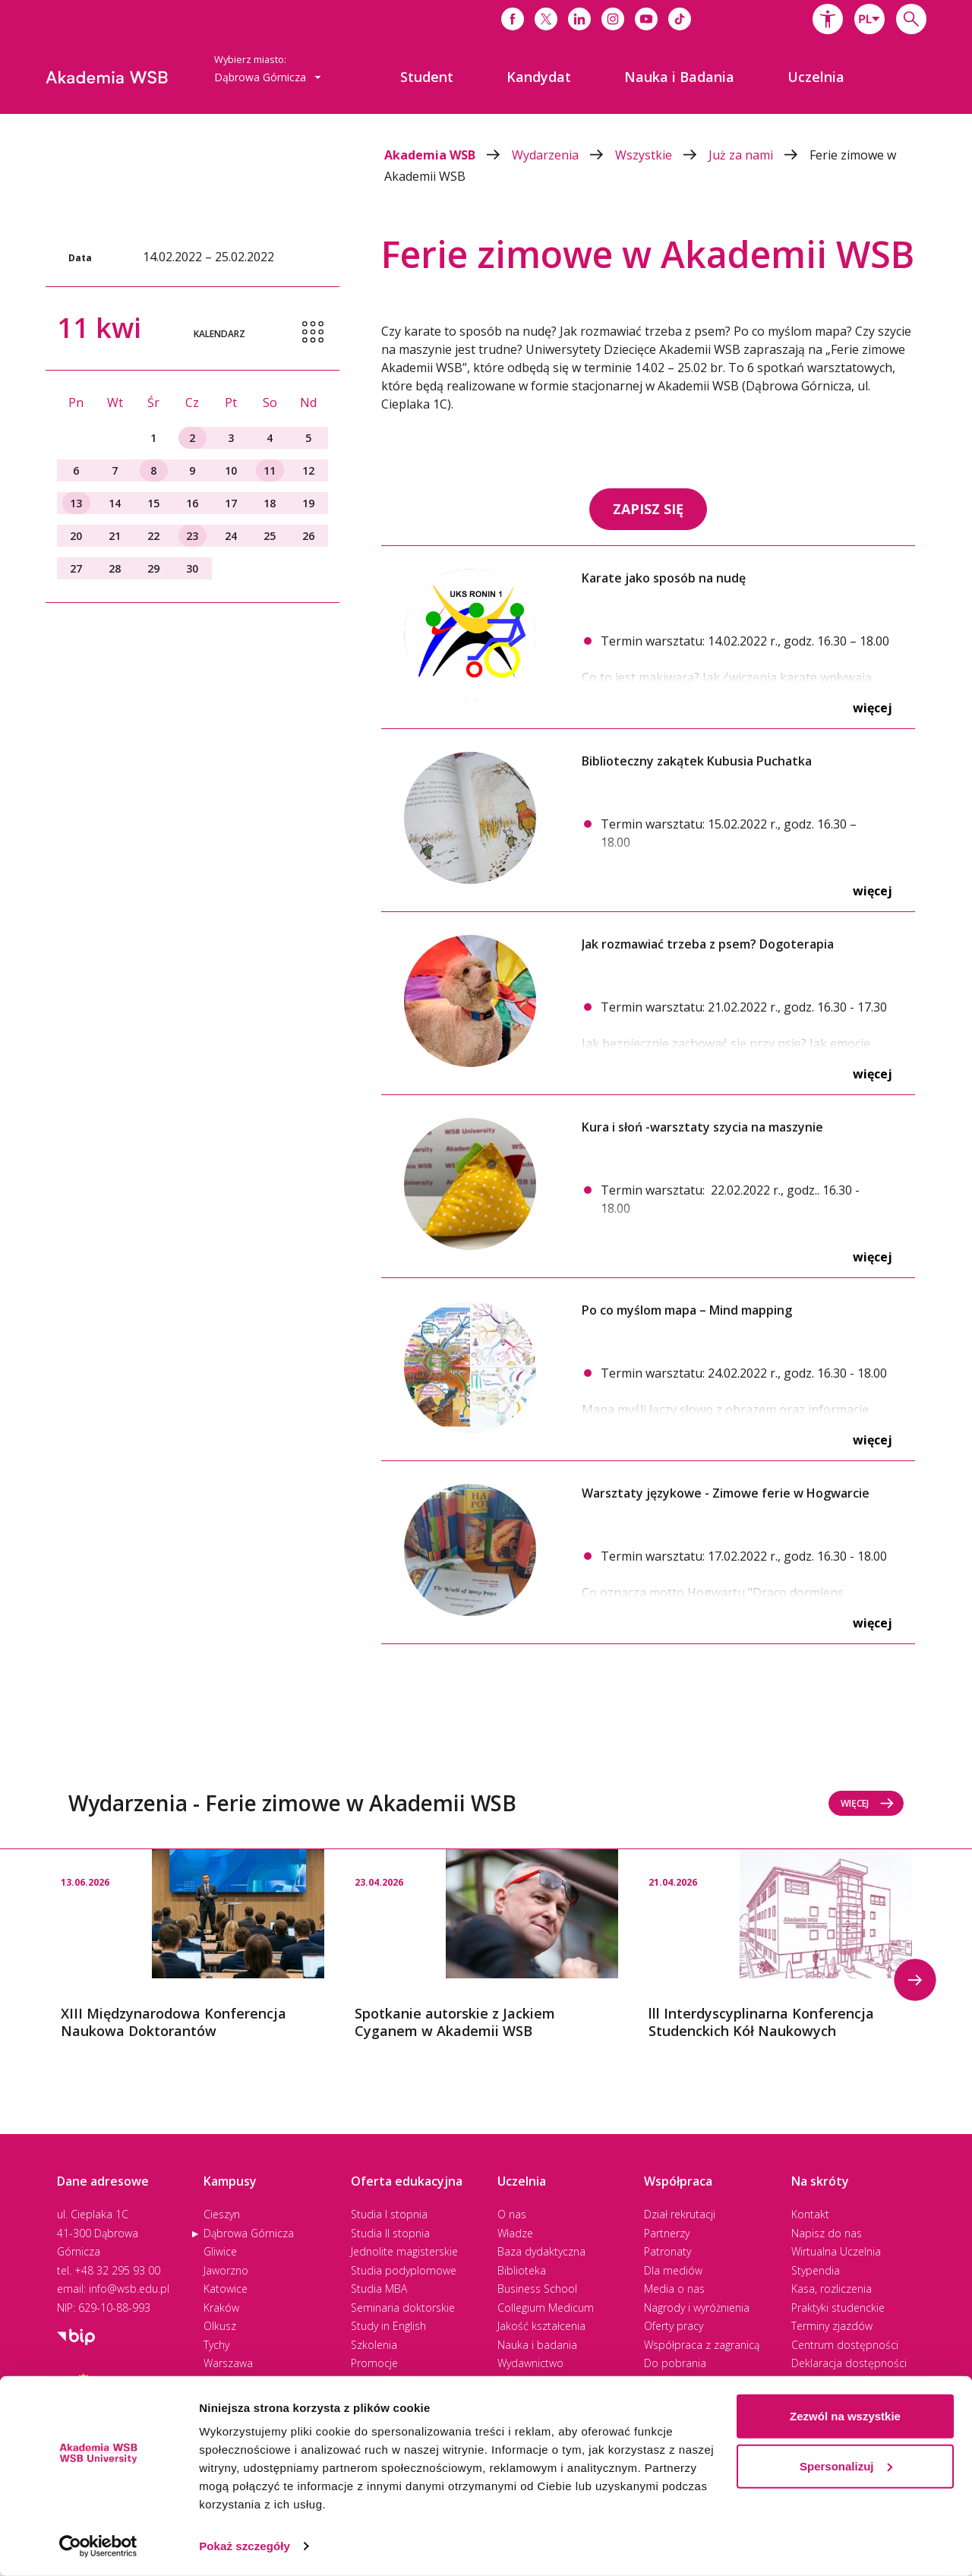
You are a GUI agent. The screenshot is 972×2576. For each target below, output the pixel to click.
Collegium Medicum (545, 2307)
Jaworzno (226, 2270)
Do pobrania (675, 2363)
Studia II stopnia (390, 2233)
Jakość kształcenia (541, 2326)
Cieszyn (222, 2214)
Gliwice (220, 2251)
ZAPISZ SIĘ (648, 509)
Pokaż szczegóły (244, 2546)
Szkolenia (374, 2345)
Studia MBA (379, 2288)
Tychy (216, 2345)
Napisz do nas (826, 2233)
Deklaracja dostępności (849, 2363)
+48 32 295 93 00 (117, 2270)
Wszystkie (661, 155)
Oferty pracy (673, 2326)
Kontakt (810, 2214)
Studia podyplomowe (403, 2270)
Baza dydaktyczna (541, 2251)
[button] (828, 19)
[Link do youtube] (646, 19)
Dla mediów (673, 2270)
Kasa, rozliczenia (831, 2288)
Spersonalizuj (846, 2465)
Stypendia (815, 2270)
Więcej (872, 707)
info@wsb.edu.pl (129, 2288)
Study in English (388, 2326)
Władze (515, 2233)
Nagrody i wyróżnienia (697, 2307)
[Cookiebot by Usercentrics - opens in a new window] (98, 2546)
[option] (192, 1945)
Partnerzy (667, 2233)
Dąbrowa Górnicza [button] (267, 77)
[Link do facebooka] (512, 19)
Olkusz (220, 2326)
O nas (511, 2214)
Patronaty (667, 2251)
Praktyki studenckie (838, 2307)
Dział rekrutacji (679, 2214)
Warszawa (228, 2363)
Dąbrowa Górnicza (249, 2233)
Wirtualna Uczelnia (836, 2251)
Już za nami (758, 155)
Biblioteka (521, 2270)
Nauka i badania (537, 2345)
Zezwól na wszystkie (845, 2416)
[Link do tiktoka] (679, 19)
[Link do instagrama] (612, 19)
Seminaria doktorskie (403, 2307)
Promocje (374, 2363)
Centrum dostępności (844, 2345)
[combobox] (869, 19)
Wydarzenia (563, 155)
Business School (537, 2288)
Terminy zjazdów (832, 2326)
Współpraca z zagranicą (701, 2345)
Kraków (221, 2307)
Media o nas (674, 2288)
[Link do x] (546, 19)
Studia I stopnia (389, 2214)
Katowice (226, 2288)
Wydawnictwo (530, 2363)
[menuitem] (426, 76)
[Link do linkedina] (579, 19)
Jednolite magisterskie (404, 2251)
